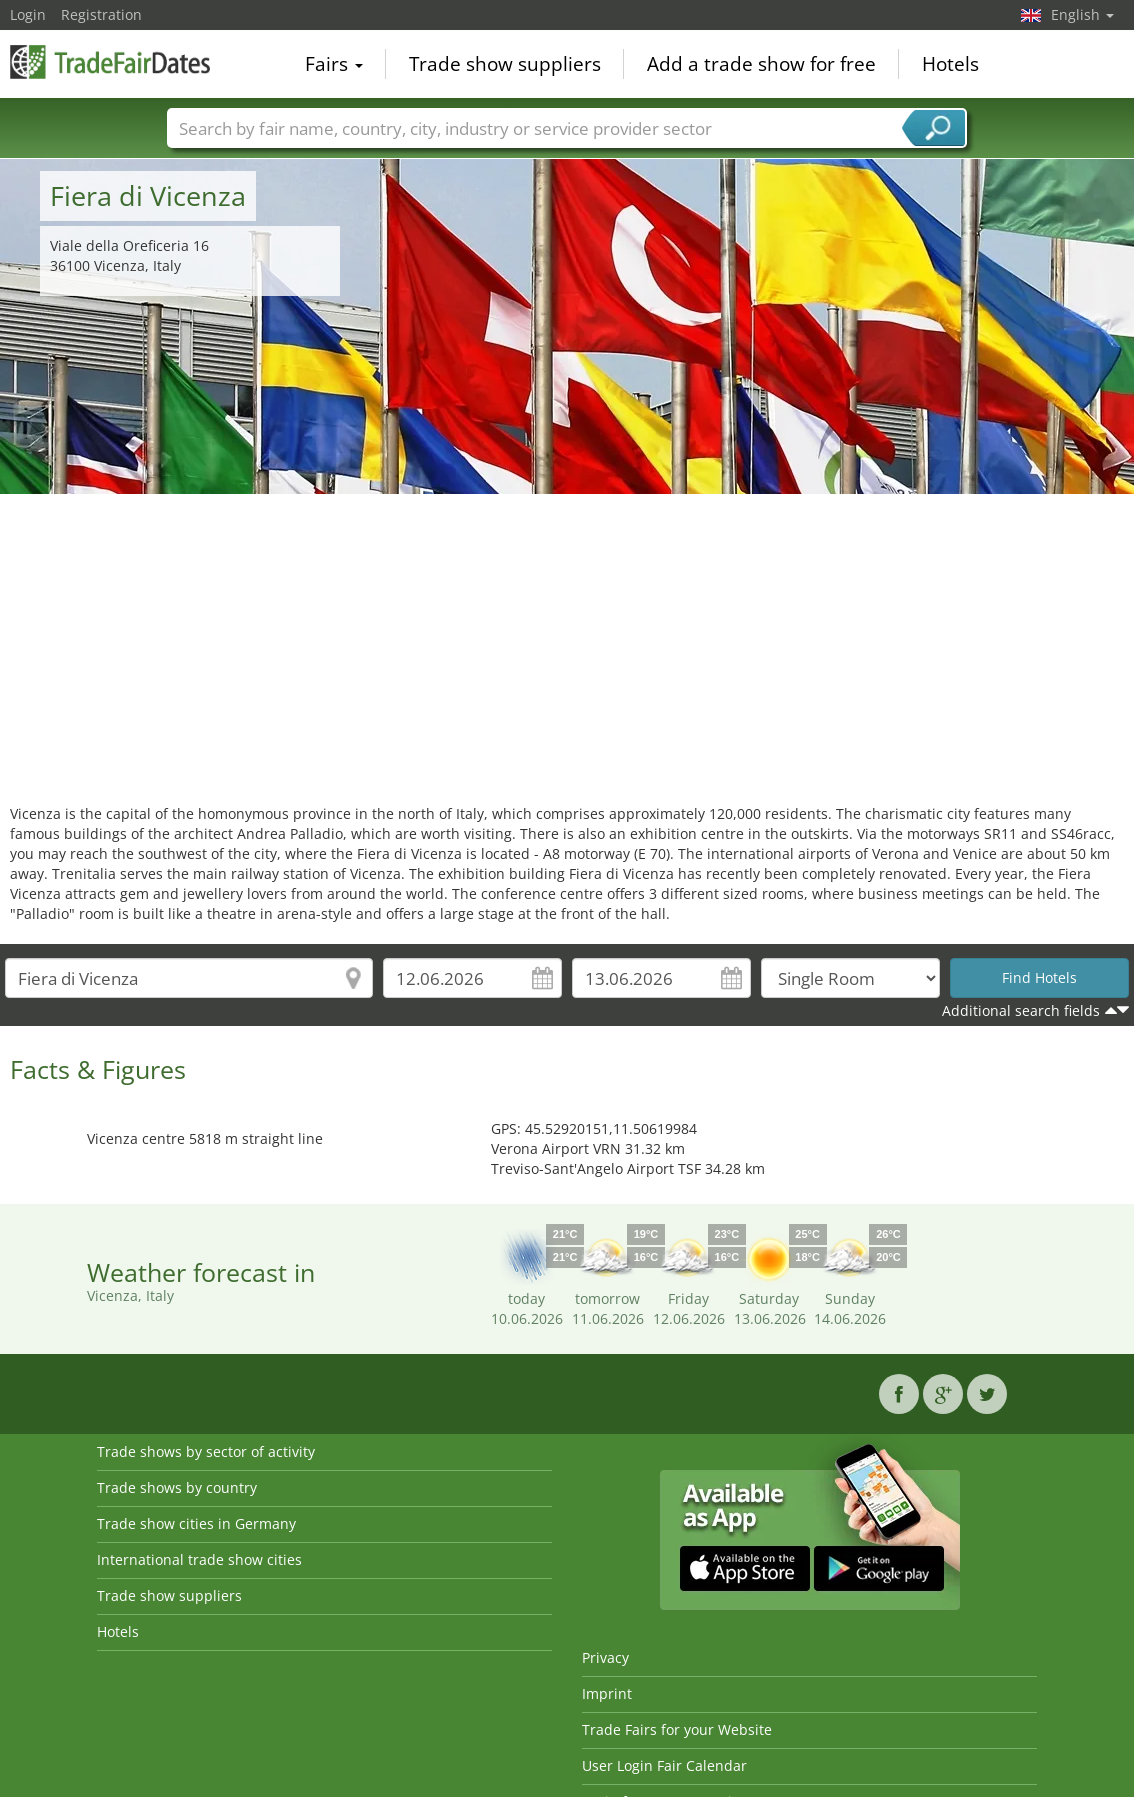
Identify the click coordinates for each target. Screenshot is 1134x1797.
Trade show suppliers (505, 64)
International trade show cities (199, 1559)
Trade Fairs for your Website (677, 1729)
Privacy (605, 1657)
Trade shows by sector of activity (206, 1451)
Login (28, 14)
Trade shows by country (177, 1487)
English (1082, 14)
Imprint (607, 1693)
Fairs (334, 64)
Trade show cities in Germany (196, 1523)
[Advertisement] (567, 644)
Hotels (950, 64)
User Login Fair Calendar (664, 1765)
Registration (101, 14)
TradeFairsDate (110, 62)
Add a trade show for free (761, 64)
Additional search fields (1021, 1010)
